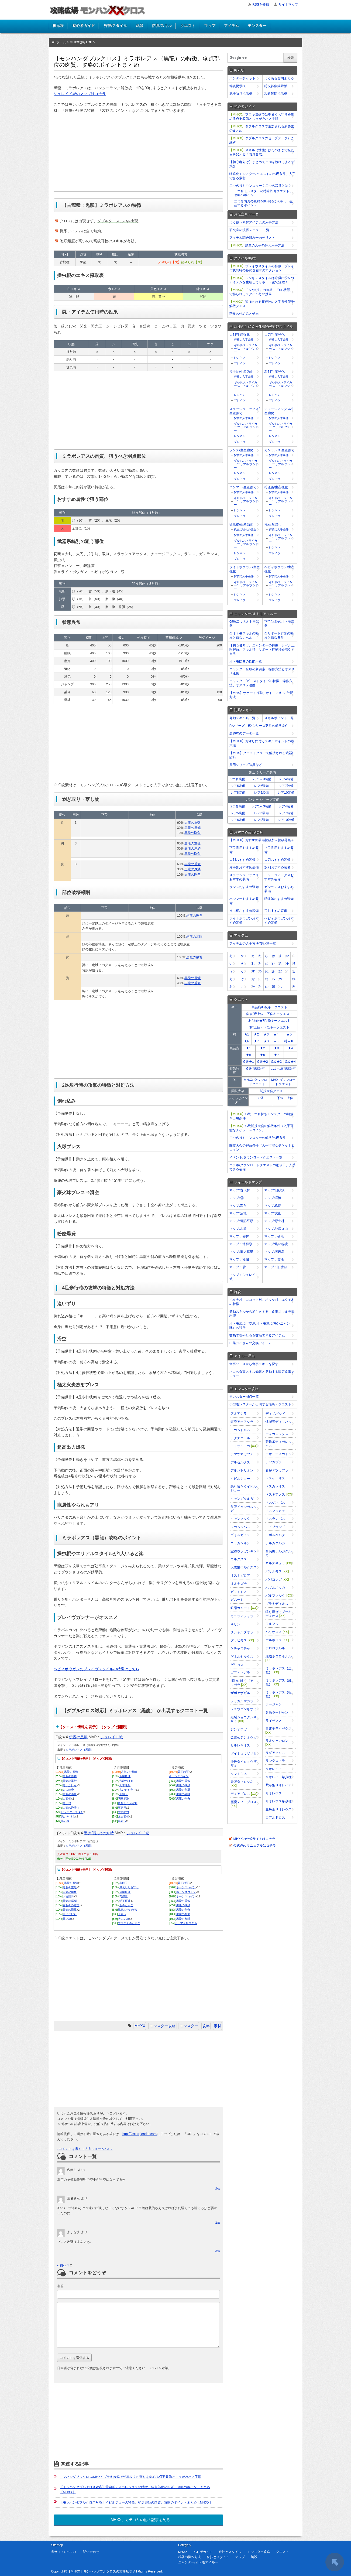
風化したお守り (128, 1803)
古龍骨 (67, 1798)
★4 (276, 1034)
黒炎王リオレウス (278, 1809)
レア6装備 (261, 786)
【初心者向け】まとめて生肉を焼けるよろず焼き (262, 164)
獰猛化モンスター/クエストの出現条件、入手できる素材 (262, 176)
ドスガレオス (275, 1486)
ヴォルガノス (240, 1535)
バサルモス (277, 1571)
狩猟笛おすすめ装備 (279, 899)
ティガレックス (276, 1434)
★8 (266, 1041)
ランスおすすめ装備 (244, 887)
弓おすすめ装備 (275, 910)
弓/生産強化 (273, 524)
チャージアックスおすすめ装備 (279, 877)
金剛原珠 (125, 1776)
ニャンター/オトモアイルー (198, 2562)
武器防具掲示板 (240, 94)
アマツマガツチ (242, 1454)
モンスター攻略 (162, 2026)
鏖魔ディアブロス (244, 1804)
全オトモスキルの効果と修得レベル (244, 635)
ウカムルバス (240, 1527)
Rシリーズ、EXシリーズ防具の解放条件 (258, 726)
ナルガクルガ (275, 1543)
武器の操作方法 (189, 2557)
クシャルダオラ (242, 1632)
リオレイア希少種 (278, 1777)
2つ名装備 (238, 779)
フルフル (272, 1624)
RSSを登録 (260, 4)
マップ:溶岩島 (274, 1252)
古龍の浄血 (70, 1794)
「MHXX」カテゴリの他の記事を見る (138, 2520)
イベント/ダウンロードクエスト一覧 (255, 1157)
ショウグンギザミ (244, 1709)
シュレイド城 (111, 1737)
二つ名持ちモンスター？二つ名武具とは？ (260, 186)
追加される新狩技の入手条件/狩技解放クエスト (262, 304)
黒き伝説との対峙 (99, 1833)
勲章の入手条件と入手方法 (256, 245)
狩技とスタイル (230, 2552)
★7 (256, 1041)
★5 (289, 1034)
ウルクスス (239, 1559)
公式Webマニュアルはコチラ (254, 1845)
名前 (60, 2286)
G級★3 (276, 1061)
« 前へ (61, 2265)
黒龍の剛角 (192, 833)
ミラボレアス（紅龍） (278, 1682)
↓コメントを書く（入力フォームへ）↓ (85, 2149)
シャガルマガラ (242, 1701)
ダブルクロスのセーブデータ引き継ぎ (261, 140)
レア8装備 (238, 792)
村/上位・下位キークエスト (269, 1027)
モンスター (257, 25)
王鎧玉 (122, 1807)
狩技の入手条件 (244, 339)
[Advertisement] (138, 153)
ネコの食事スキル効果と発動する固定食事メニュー (262, 1374)
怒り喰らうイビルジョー (244, 1488)
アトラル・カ (244, 1446)
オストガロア (240, 1575)
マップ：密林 (239, 1236)
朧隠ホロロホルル (278, 1658)
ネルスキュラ (278, 1563)
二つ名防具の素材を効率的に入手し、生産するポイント (263, 203)
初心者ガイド (83, 25)
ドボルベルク (275, 1535)
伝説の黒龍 (78, 1737)
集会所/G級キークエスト (269, 1007)
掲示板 (58, 25)
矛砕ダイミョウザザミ (244, 1763)
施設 (254, 2557)
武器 (139, 25)
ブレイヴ (239, 363)
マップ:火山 (273, 1213)
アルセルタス (240, 1462)
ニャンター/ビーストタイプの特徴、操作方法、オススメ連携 (260, 683)
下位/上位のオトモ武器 (279, 624)
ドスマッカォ (275, 1511)
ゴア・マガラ (240, 1672)
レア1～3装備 (261, 779)
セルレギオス (240, 1745)
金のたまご (126, 1905)
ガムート (237, 1600)
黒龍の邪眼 (194, 936)
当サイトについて (64, 2552)
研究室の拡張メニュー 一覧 (249, 230)
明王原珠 (123, 1798)
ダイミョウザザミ (244, 1753)
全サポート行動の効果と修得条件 (279, 635)
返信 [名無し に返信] (217, 2188)
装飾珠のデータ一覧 (244, 733)
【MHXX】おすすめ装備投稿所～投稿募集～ (261, 840)
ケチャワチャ (240, 1648)
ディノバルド (275, 1413)
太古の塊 (123, 1812)
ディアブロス (244, 1794)
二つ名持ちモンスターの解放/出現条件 (257, 1138)
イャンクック (240, 1518)
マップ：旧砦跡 (275, 1267)
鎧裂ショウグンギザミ (244, 1719)
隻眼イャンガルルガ (244, 1509)
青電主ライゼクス (278, 1730)
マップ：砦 (237, 1267)
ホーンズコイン (179, 1776)
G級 (261, 1098)
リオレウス (273, 1793)
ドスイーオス (275, 1478)
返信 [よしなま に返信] (217, 2250)
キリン (235, 1624)
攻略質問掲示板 (275, 94)
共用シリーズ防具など (245, 765)
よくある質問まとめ (279, 78)
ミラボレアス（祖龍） (278, 1694)
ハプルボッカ (275, 1587)
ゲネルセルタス (242, 1656)
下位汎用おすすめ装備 (244, 850)
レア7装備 (286, 786)
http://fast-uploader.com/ (139, 2134)
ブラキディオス (276, 1604)
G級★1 (248, 1061)
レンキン (239, 357)
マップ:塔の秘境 (276, 1244)
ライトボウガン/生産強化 (244, 569)
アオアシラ (239, 1413)
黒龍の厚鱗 (192, 828)
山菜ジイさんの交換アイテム (250, 1343)
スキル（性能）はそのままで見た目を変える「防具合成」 (261, 152)
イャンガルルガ (242, 1498)
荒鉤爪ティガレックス (278, 1444)
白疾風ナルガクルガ (278, 1553)
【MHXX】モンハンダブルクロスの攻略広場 (99, 2571)
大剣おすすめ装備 (242, 859)
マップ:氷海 (238, 1228)
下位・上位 (285, 1098)
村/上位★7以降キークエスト (269, 1020)
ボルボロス (277, 1640)
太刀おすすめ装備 (277, 859)
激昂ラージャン (276, 1712)
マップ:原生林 (274, 1221)
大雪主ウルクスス (244, 1567)
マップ (209, 25)
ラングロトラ (275, 1761)
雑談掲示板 (237, 86)
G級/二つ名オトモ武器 (244, 624)
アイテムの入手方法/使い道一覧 (252, 943)
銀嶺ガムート (244, 1608)
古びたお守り (127, 1789)
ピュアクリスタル (72, 1812)
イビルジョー (240, 1478)
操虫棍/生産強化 (241, 524)
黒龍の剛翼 (194, 957)
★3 (266, 1034)
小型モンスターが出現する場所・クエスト (260, 1404)
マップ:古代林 (239, 1190)
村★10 (289, 1041)
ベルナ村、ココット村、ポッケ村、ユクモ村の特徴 (262, 1302)
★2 (256, 1034)
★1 (246, 1034)
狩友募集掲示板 (275, 86)
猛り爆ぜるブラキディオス (278, 1614)
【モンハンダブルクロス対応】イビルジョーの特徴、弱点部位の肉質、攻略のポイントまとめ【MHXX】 (136, 2502)
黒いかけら (70, 1785)
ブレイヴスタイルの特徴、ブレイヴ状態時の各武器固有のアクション (261, 268)
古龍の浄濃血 (71, 1807)
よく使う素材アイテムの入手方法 (253, 222)
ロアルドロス (275, 1817)
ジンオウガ (239, 1729)
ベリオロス (277, 1632)
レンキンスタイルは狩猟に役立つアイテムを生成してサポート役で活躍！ (261, 280)
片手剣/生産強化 (241, 371)
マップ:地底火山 (276, 1228)
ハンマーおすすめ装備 (244, 901)
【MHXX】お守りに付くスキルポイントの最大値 (261, 743)
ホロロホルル (275, 1648)
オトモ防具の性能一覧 (245, 661)
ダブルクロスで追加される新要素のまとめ (261, 128)
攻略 (206, 2026)
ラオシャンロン (276, 1742)
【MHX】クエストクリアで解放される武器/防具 (261, 755)
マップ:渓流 (273, 1198)
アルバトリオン (242, 1470)
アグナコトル (240, 1438)
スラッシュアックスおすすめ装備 (244, 877)
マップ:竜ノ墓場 (241, 1252)
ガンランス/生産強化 (279, 450)
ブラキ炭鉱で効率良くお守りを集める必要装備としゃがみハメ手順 (261, 116)
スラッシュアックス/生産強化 (244, 411)
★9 (276, 1041)
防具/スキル (162, 25)
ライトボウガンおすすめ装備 (244, 920)
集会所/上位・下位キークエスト (269, 1014)
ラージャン (273, 1704)
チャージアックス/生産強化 (279, 411)
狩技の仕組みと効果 (244, 313)
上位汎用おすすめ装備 (279, 850)
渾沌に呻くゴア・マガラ (244, 1683)
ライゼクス (273, 1720)
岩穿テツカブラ (276, 1470)
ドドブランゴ (275, 1527)
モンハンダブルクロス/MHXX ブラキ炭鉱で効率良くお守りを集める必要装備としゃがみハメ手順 (130, 2477)
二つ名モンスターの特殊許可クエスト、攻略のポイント (263, 193)
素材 (217, 2026)
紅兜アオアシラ (242, 1422)
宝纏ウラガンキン (244, 1551)
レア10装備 (286, 792)
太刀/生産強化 (274, 334)
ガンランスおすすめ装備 (279, 889)
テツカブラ (273, 1462)
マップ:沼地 (238, 1213)
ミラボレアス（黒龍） (80, 1749)
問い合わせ (91, 2552)
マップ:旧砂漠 (274, 1190)
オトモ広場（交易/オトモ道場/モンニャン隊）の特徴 (259, 1325)
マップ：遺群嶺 (240, 1244)
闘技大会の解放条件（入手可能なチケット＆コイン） (262, 1147)
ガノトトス (239, 1592)
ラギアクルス (275, 1753)
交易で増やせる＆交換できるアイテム (257, 1335)
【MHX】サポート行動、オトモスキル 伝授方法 (261, 695)
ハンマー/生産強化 (242, 487)
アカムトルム (240, 1430)
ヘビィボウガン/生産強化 (279, 569)
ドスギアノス (278, 1494)
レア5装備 (238, 786)
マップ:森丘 (238, 1205)
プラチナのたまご (129, 1923)
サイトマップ (288, 4)
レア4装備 (286, 779)
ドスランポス (275, 1518)
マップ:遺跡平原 (241, 1221)
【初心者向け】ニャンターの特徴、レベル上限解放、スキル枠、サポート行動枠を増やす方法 (262, 649)
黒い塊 (67, 1803)
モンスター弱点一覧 (244, 1396)
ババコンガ (277, 1579)
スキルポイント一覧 (279, 718)
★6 (246, 1041)
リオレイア (273, 1769)
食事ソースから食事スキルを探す (253, 1364)
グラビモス (242, 1640)
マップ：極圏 (239, 1259)
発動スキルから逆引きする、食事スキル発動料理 (262, 1314)
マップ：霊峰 (274, 1259)
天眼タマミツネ (242, 1783)
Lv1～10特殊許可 (283, 1068)
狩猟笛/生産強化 (276, 487)
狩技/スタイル (115, 25)
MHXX (139, 2026)
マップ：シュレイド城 (244, 1277)
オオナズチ (239, 1583)
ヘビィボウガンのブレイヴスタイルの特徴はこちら (96, 1669)
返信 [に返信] (217, 2222)
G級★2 (262, 1061)
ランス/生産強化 (241, 450)
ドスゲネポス (275, 1502)
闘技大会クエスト (273, 1091)
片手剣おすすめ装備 (244, 867)
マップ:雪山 (238, 1198)
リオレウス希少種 (278, 1801)
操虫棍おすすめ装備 (244, 910)
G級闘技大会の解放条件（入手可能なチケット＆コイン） (261, 1128)
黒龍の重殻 (192, 822)
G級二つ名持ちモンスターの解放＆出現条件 (261, 1116)
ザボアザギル (240, 1693)
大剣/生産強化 (239, 334)
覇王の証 (183, 1771)
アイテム (231, 25)
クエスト (187, 25)
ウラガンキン (240, 1543)
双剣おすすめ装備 (277, 867)
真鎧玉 (123, 1794)
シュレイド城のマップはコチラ (80, 94)
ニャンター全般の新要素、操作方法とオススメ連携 (262, 671)
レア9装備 (261, 792)
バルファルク (278, 1595)
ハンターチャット (242, 78)
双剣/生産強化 (274, 371)
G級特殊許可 (255, 1068)
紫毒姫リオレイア (278, 1785)
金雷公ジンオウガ (244, 1737)
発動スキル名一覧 (242, 718)
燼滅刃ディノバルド (278, 1424)
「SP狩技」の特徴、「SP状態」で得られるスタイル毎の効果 (261, 292)
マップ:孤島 (273, 1205)
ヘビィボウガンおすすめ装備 (279, 920)
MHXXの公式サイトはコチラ (254, 1839)
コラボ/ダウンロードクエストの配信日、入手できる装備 (262, 1167)
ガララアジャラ (242, 1616)
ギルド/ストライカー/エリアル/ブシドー (246, 349)
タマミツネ (239, 1774)
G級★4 (290, 1061)
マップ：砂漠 (274, 1236)
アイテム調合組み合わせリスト (252, 237)
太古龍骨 (68, 1789)
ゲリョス (237, 1665)
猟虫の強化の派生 (245, 529)
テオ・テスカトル (278, 1454)
